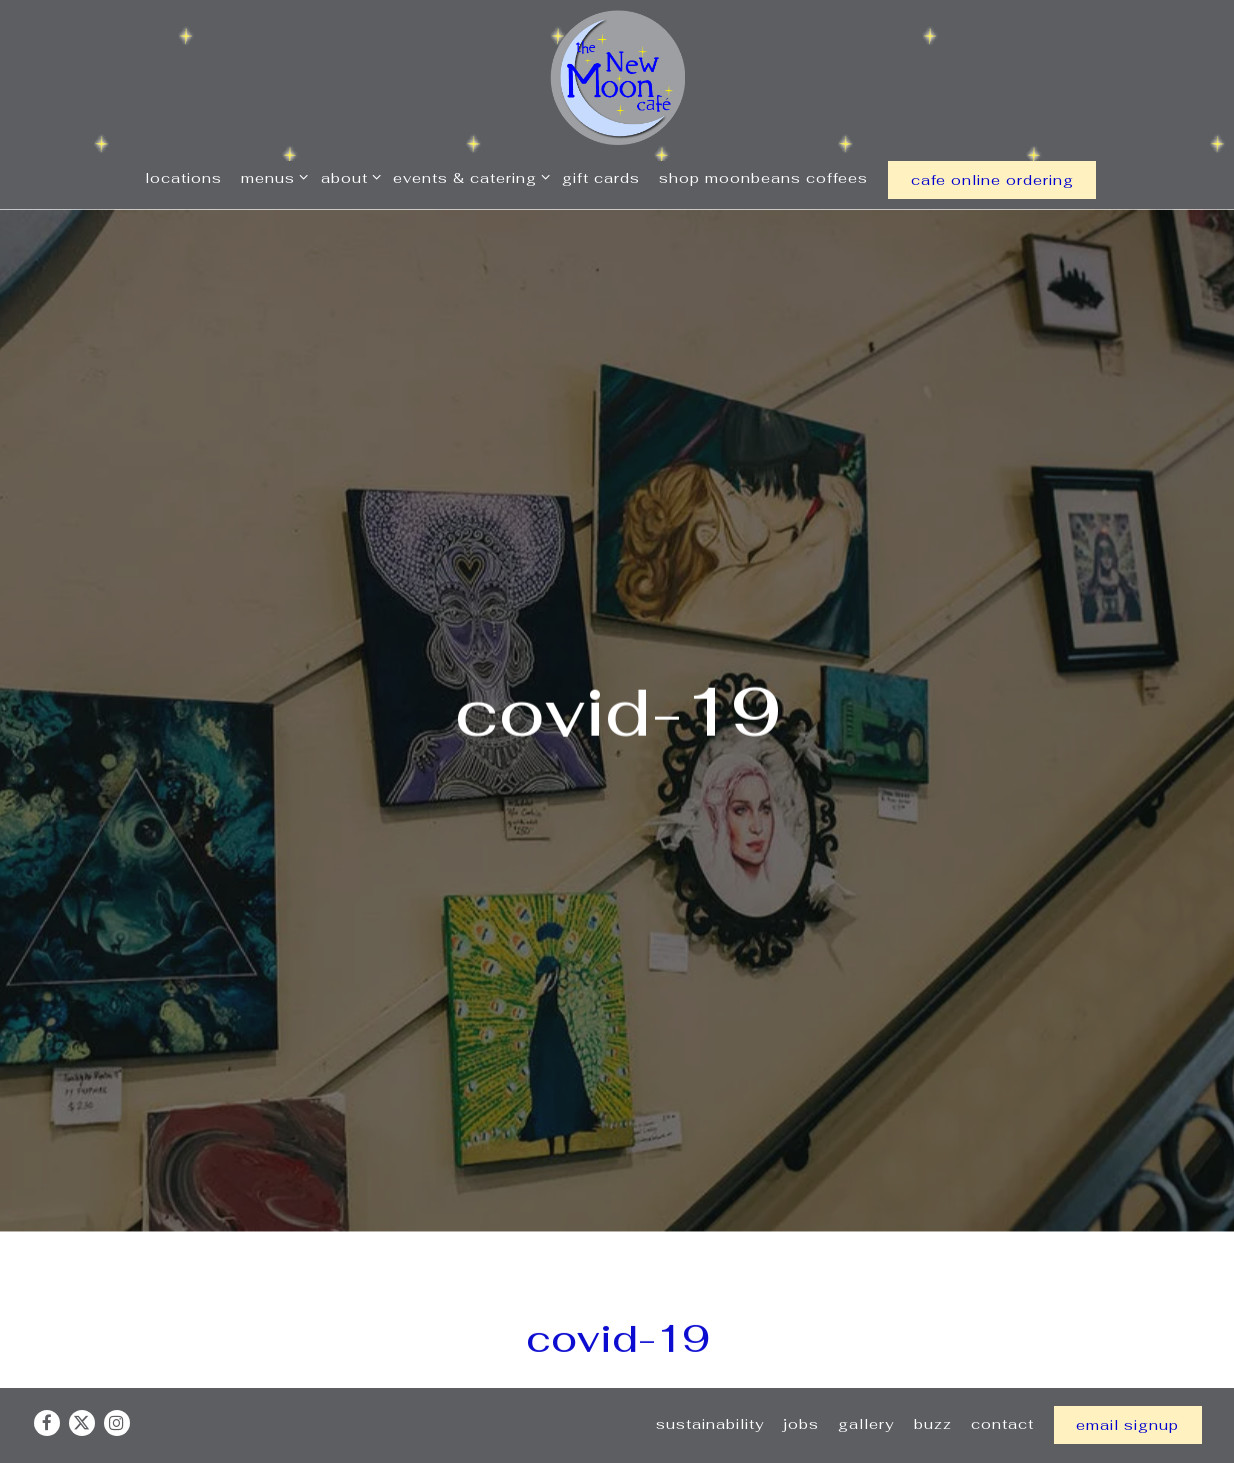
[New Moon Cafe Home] (617, 76)
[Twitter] (82, 1389)
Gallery (866, 1389)
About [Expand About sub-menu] (347, 176)
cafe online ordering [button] (992, 179)
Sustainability (710, 1389)
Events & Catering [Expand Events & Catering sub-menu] (468, 176)
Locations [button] (183, 177)
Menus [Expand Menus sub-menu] (271, 176)
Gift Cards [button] (601, 177)
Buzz (933, 1389)
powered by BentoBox (617, 1446)
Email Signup (1127, 1390)
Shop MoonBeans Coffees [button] (763, 177)
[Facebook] (47, 1389)
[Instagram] (117, 1389)
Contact (1002, 1389)
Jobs (801, 1389)
